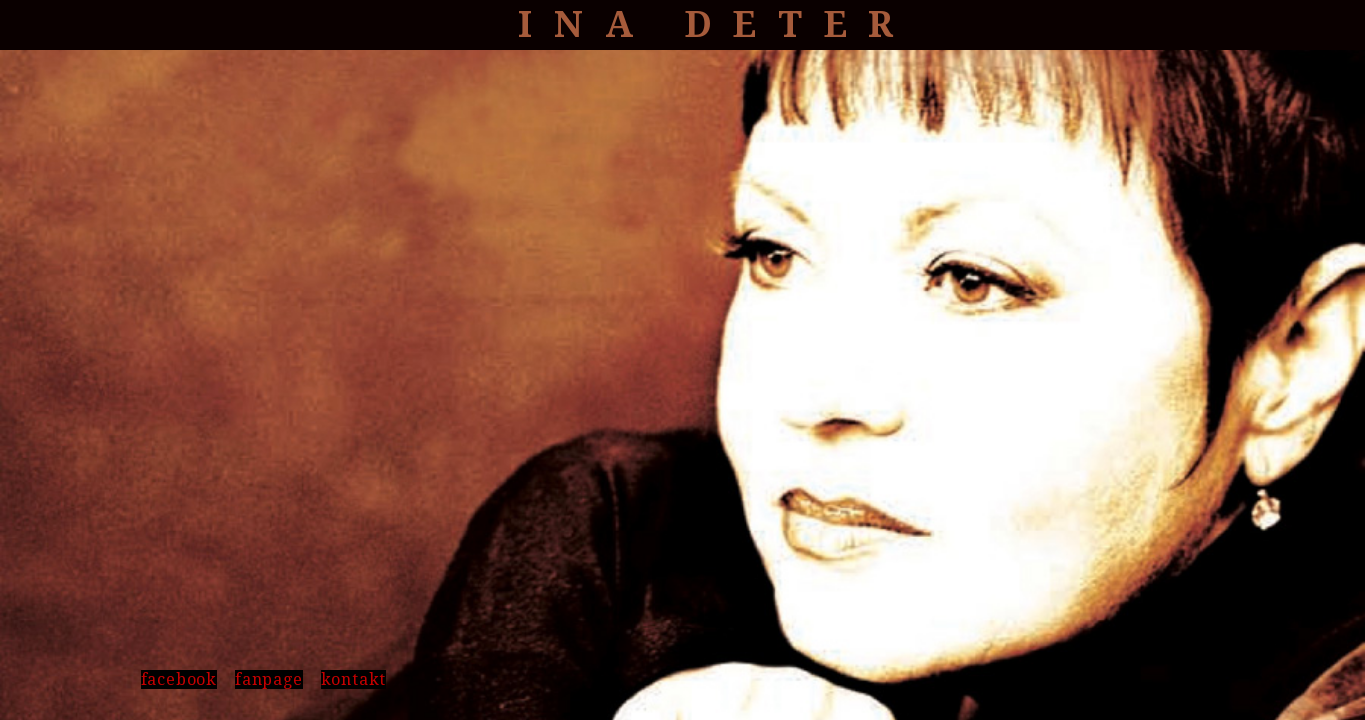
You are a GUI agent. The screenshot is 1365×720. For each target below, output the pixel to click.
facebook (179, 679)
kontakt (354, 679)
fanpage (269, 679)
